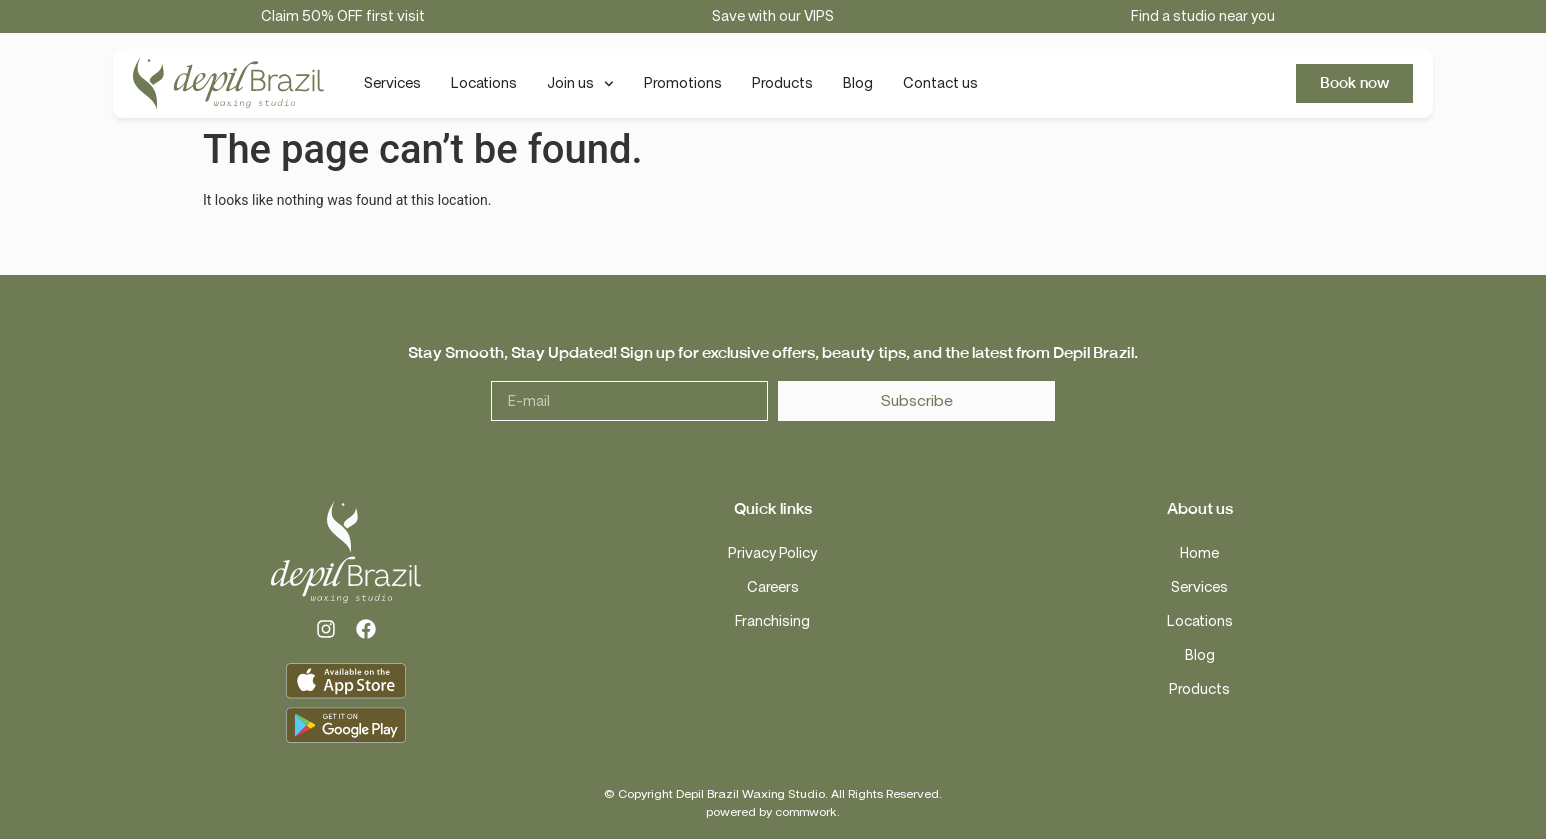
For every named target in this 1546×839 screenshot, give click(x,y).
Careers (773, 587)
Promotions (683, 83)
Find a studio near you (1203, 16)
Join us (580, 84)
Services (392, 83)
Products (782, 83)
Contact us (940, 83)
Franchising (772, 621)
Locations (484, 83)
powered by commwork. (773, 812)
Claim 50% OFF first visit (343, 16)
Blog (858, 83)
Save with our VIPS (773, 16)
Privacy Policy (772, 553)
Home (1199, 553)
